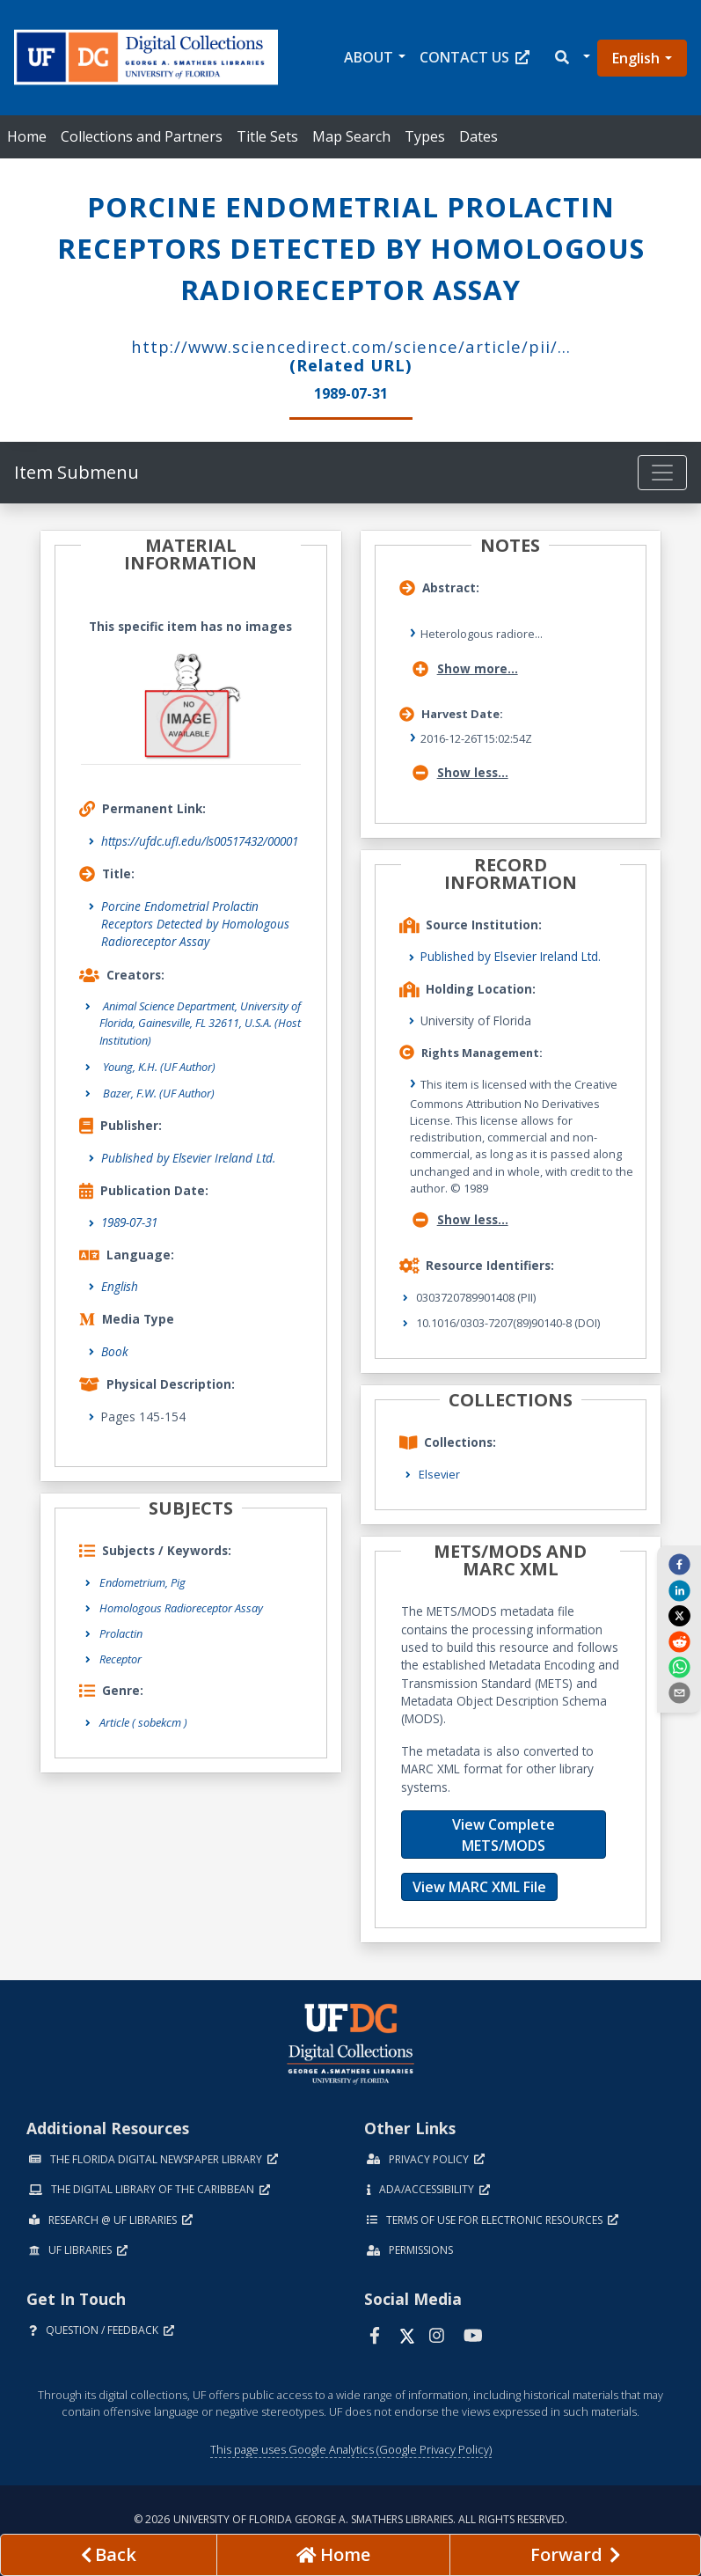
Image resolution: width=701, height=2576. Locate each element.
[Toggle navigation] (662, 472)
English (636, 58)
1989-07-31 (129, 1222)
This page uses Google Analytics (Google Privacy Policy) (351, 2449)
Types (425, 136)
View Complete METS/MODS (503, 1835)
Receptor (120, 1659)
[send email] (679, 1692)
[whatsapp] (679, 1666)
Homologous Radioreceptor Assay (181, 1608)
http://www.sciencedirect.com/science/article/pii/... (351, 346)
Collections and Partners (142, 136)
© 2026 (350, 2519)
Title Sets (267, 136)
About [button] (368, 57)
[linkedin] (679, 1589)
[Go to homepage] (333, 2555)
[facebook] (679, 1563)
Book (114, 1351)
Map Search (351, 136)
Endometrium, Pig (142, 1582)
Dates (478, 136)
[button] (571, 58)
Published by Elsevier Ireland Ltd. (188, 1157)
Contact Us (474, 57)
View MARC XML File (479, 1887)
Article (143, 1722)
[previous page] (108, 2555)
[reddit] (679, 1640)
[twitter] (679, 1615)
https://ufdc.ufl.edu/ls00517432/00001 (199, 841)
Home (27, 136)
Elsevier (439, 1474)
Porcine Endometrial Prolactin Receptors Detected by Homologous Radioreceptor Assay (195, 924)
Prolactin (120, 1633)
